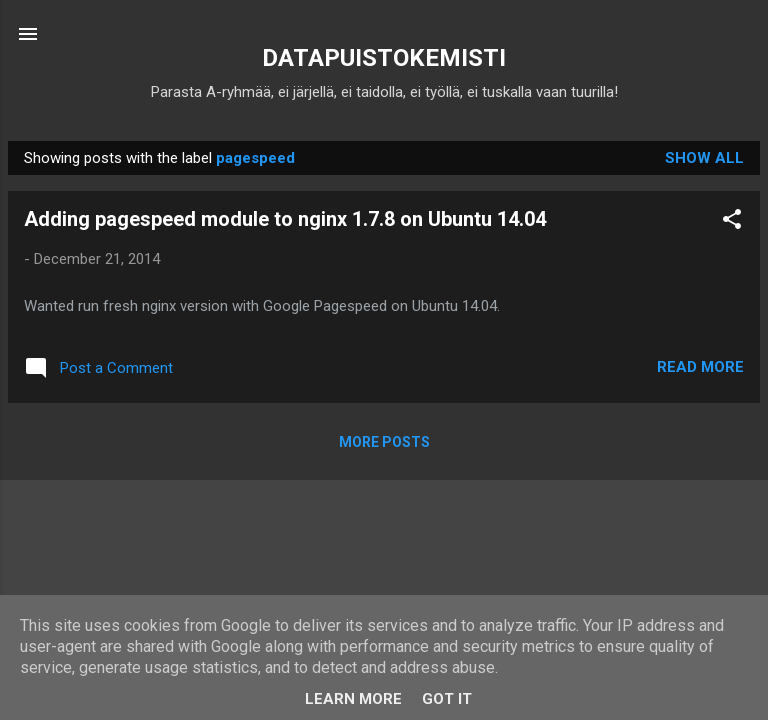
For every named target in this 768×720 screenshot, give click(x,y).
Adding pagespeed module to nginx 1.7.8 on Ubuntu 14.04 (285, 219)
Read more (700, 367)
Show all (704, 158)
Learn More (353, 699)
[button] (732, 222)
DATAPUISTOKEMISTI (384, 58)
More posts (384, 442)
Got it (447, 699)
